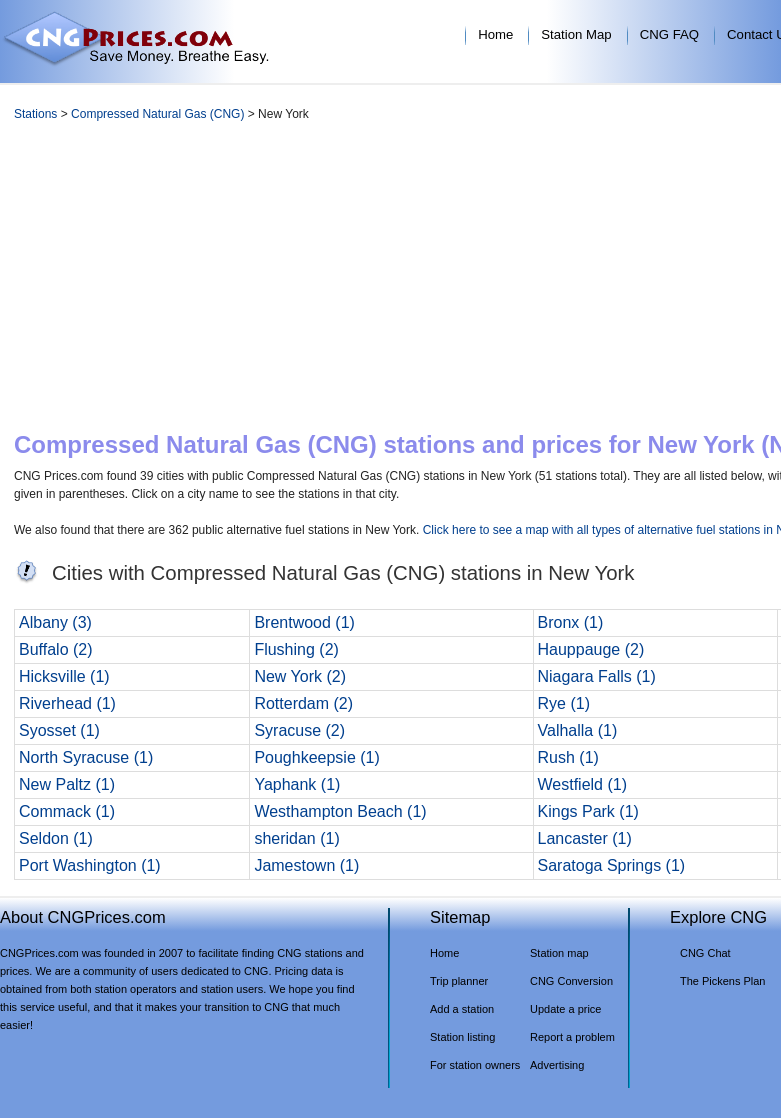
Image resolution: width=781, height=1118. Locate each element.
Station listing (462, 1037)
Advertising (557, 1065)
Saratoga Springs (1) (612, 865)
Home (495, 34)
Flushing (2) (296, 649)
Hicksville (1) (64, 676)
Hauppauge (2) (591, 649)
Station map (559, 953)
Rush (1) (568, 757)
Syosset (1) (59, 730)
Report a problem (572, 1037)
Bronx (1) (571, 622)
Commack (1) (67, 811)
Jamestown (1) (306, 865)
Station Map (576, 34)
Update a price (565, 1009)
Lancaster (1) (585, 838)
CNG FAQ (669, 34)
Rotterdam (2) (303, 703)
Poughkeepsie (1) (316, 757)
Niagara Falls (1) (597, 676)
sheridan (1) (296, 838)
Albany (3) (55, 622)
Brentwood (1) (304, 622)
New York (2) (300, 676)
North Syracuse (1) (86, 757)
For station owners (475, 1065)
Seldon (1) (56, 838)
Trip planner (459, 981)
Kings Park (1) (588, 811)
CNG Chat (705, 953)
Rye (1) (564, 703)
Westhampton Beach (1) (340, 811)
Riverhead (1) (67, 703)
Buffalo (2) (56, 649)
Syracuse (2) (299, 730)
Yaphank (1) (297, 784)
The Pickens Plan (722, 981)
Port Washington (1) (90, 865)
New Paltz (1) (67, 784)
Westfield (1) (583, 784)
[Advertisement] (456, 281)
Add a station (462, 1009)
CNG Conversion (571, 981)
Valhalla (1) (578, 730)
